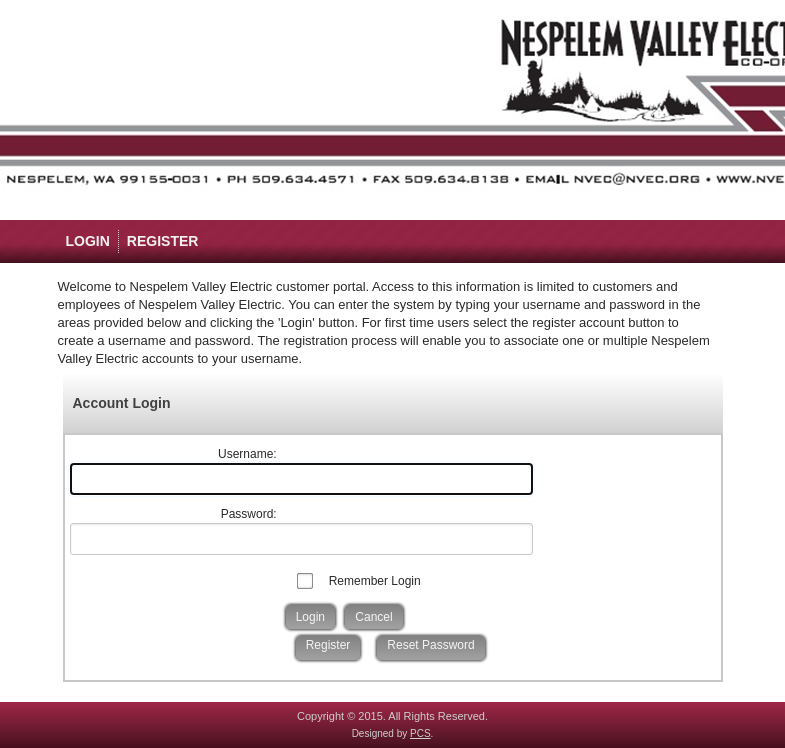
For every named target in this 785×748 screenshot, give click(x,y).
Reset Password (430, 645)
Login (88, 241)
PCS (420, 733)
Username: (247, 454)
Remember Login (375, 581)
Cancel (373, 617)
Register (163, 241)
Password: (249, 514)
